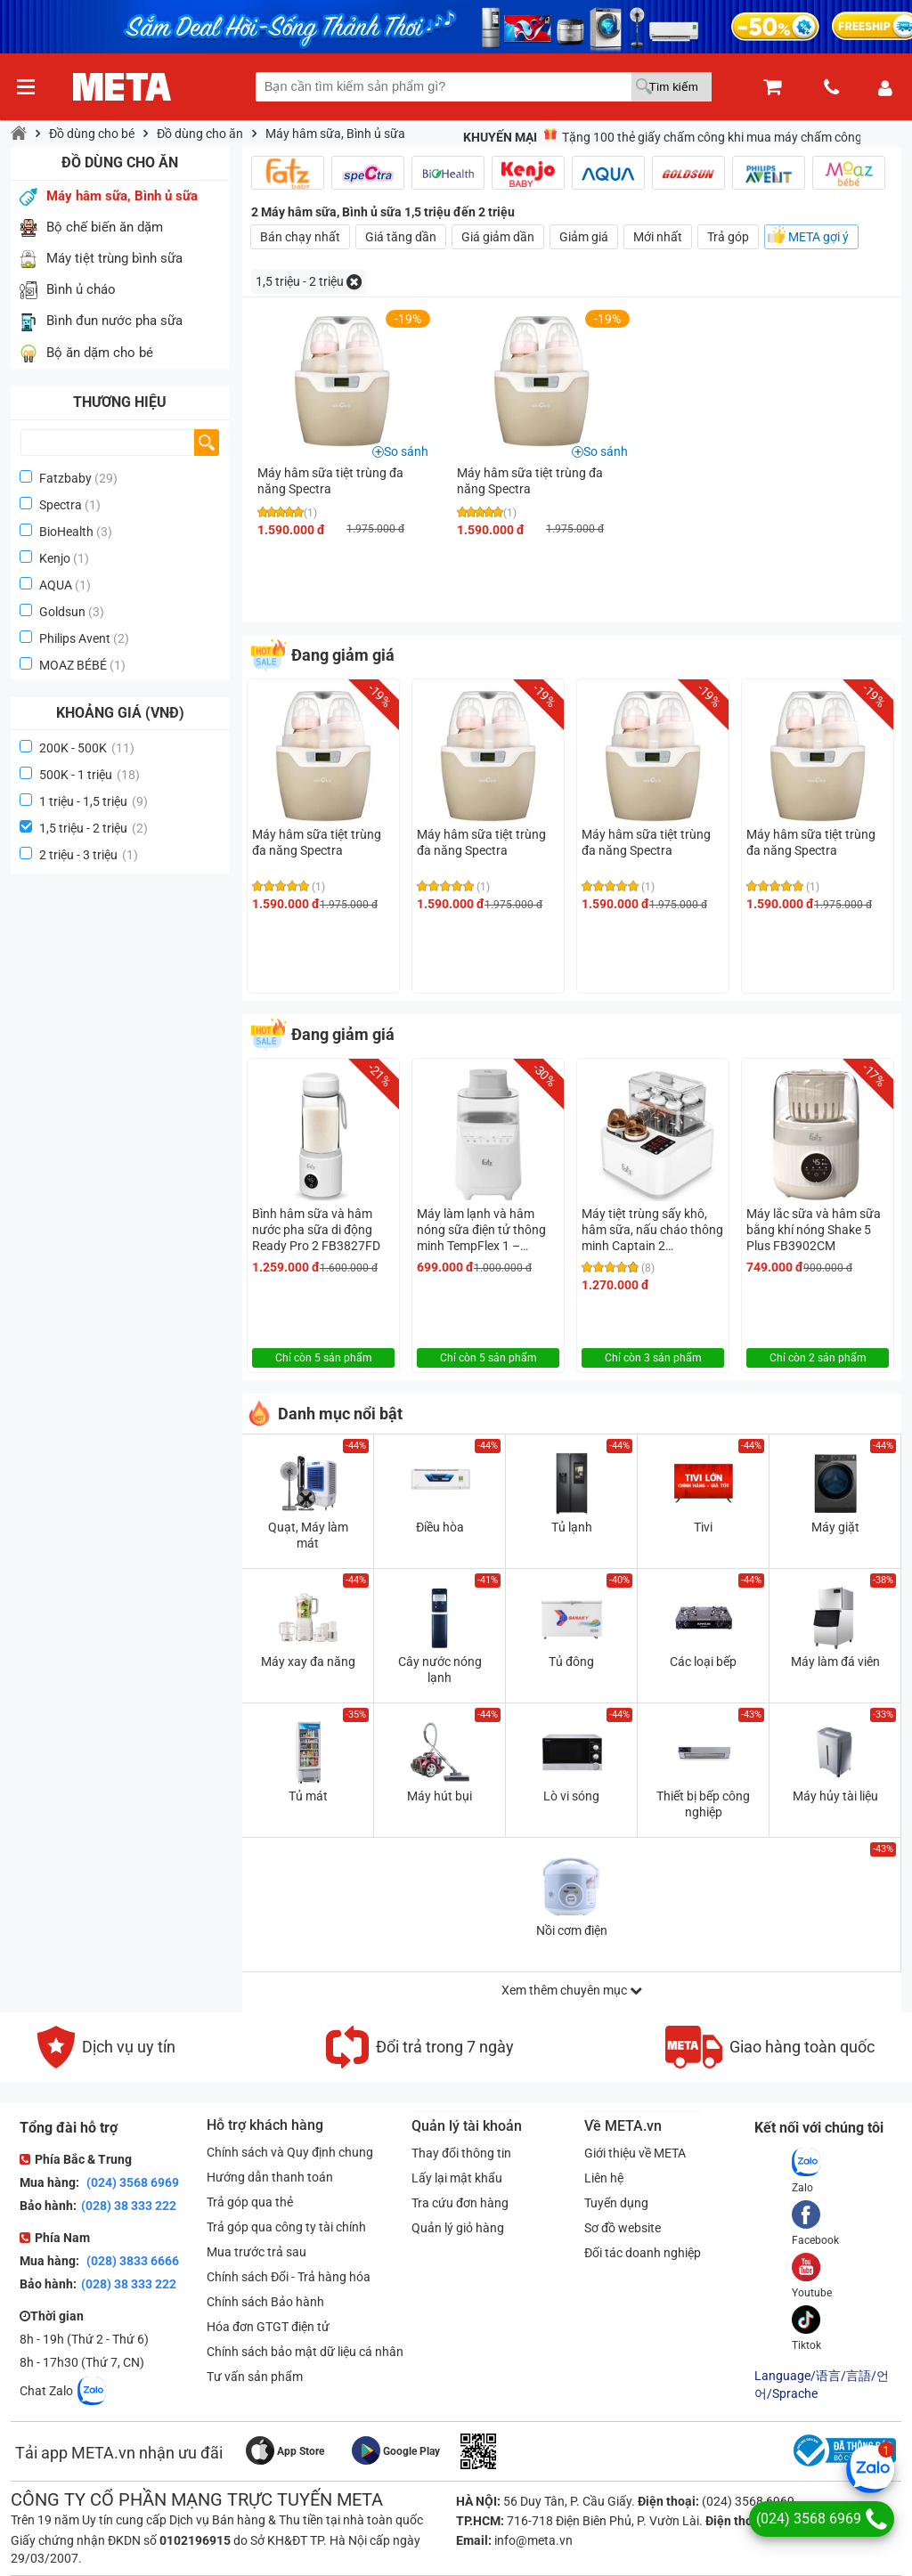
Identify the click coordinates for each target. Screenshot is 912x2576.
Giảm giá (583, 237)
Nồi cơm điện (571, 1930)
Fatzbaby (65, 478)
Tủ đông (571, 1661)
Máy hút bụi (439, 1796)
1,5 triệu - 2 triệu (93, 828)
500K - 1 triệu (89, 775)
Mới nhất (657, 237)
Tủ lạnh (571, 1527)
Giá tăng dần (400, 237)
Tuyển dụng (616, 2203)
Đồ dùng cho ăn (200, 133)
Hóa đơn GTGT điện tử (268, 2327)
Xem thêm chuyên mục (571, 1990)
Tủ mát (308, 1796)
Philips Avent (74, 638)
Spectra (60, 505)
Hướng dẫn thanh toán (270, 2177)
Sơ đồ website (622, 2228)
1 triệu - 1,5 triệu (93, 801)
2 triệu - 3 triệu (88, 855)
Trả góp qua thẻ (250, 2202)
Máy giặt (835, 1527)
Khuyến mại (500, 137)
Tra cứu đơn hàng (460, 2203)
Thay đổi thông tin (461, 2153)
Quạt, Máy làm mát (308, 1535)
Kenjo (54, 558)
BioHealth (66, 531)
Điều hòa (440, 1527)
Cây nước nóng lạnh (440, 1669)
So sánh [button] (406, 451)
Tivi (703, 1527)
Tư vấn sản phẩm (255, 2376)
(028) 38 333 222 (128, 2205)
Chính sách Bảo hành (265, 2302)
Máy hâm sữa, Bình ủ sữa (335, 133)
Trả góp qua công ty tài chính (286, 2227)
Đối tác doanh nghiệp (642, 2253)
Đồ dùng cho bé (91, 133)
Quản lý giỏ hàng (457, 2228)
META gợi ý (818, 237)
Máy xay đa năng (308, 1661)
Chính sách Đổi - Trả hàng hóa (288, 2277)
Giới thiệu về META (635, 2153)
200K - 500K (86, 748)
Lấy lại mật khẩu (456, 2178)
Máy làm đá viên (835, 1661)
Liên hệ (603, 2178)
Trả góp (728, 237)
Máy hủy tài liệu (835, 1796)
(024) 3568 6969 (131, 2182)
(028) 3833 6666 (131, 2261)
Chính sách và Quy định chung (290, 2152)
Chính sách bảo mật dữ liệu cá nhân (305, 2351)
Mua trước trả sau (256, 2252)
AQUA (55, 585)
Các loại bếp (703, 1661)
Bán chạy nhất (300, 237)
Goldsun (62, 612)
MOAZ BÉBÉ (73, 665)
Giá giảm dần (497, 237)
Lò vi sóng (571, 1796)
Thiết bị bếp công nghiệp (703, 1804)
